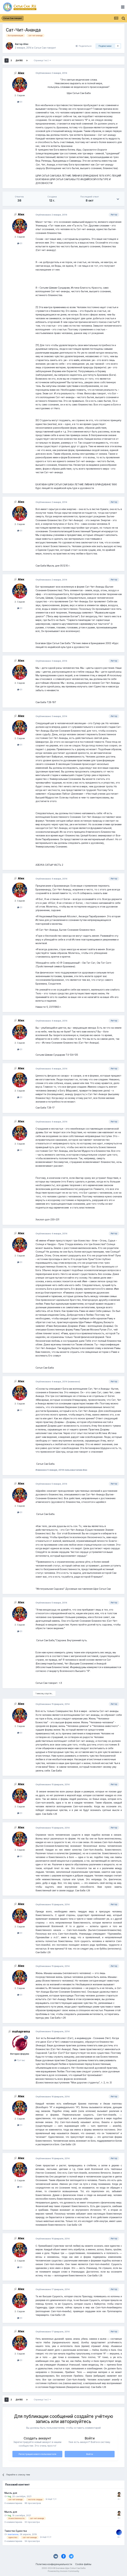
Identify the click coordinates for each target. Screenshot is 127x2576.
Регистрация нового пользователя (37, 2454)
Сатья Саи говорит (45, 47)
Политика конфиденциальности (54, 2564)
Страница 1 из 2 (42, 60)
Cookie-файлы (83, 2564)
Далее (19, 60)
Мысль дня (10, 2493)
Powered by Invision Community (63, 2571)
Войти (89, 2454)
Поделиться (83, 46)
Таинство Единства (15, 2531)
